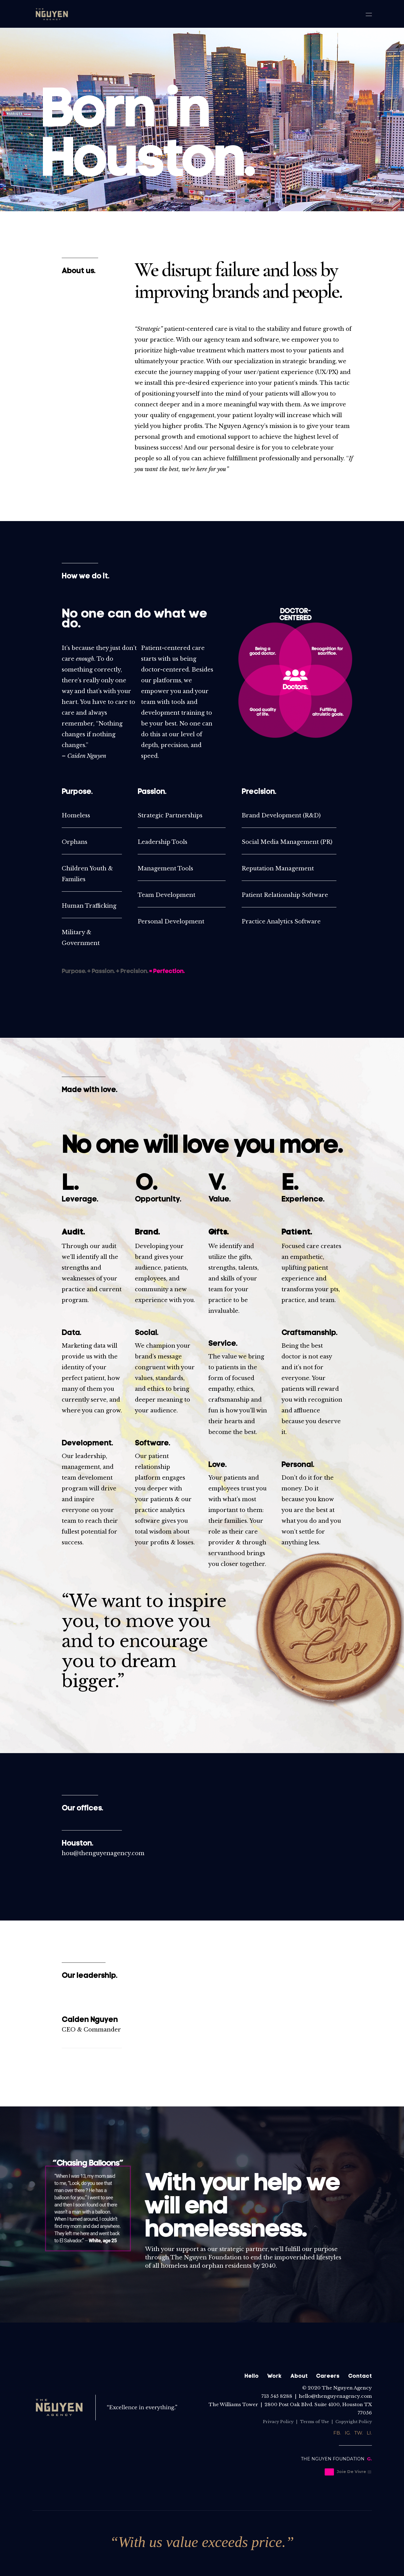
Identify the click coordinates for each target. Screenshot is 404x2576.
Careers (327, 2376)
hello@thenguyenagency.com (335, 2396)
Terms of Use (314, 2421)
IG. (348, 2433)
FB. (337, 2433)
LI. (369, 2433)
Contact (360, 2376)
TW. (358, 2433)
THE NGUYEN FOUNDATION (332, 2459)
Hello (251, 2376)
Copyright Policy (353, 2421)
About (299, 2376)
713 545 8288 (276, 2396)
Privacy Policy (278, 2421)
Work (274, 2376)
